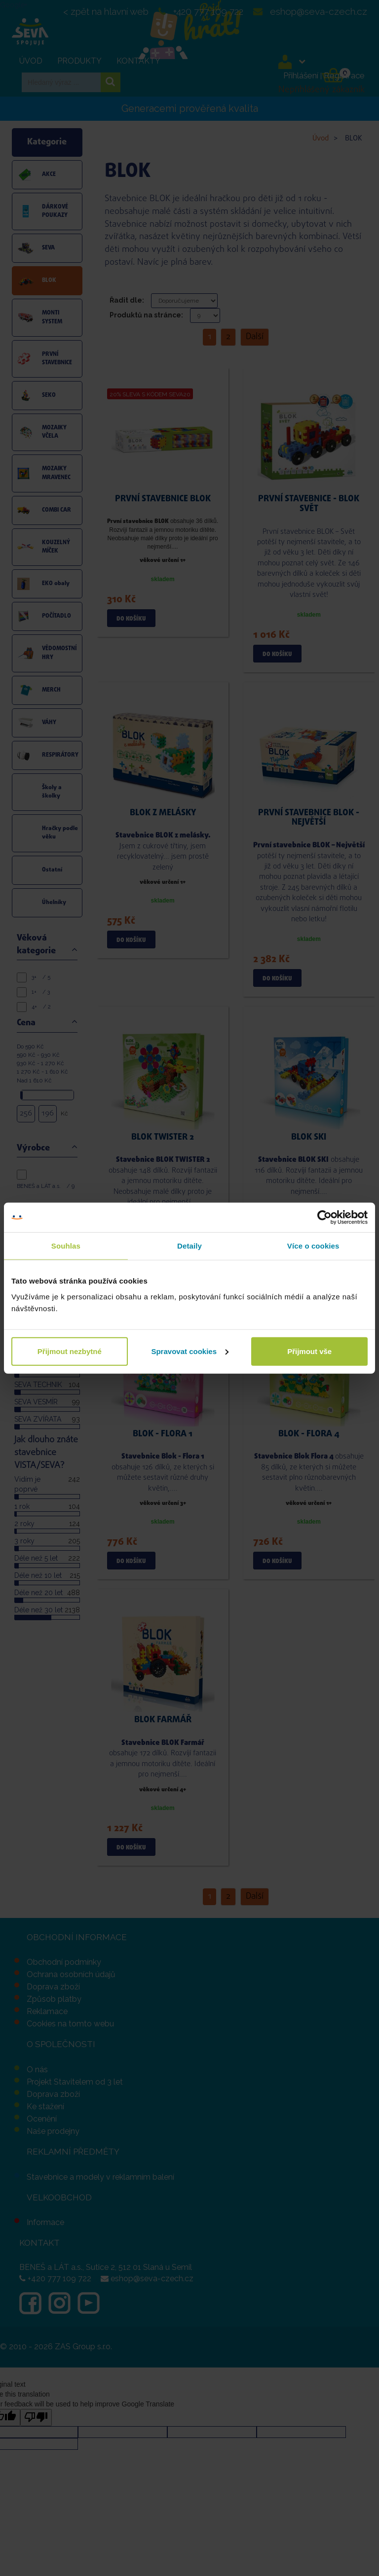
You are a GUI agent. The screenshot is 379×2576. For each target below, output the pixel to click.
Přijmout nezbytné (70, 1351)
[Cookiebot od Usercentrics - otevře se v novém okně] (324, 1217)
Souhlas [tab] (65, 1246)
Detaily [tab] (189, 1246)
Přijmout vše (309, 1351)
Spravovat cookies (189, 1351)
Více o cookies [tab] (313, 1246)
